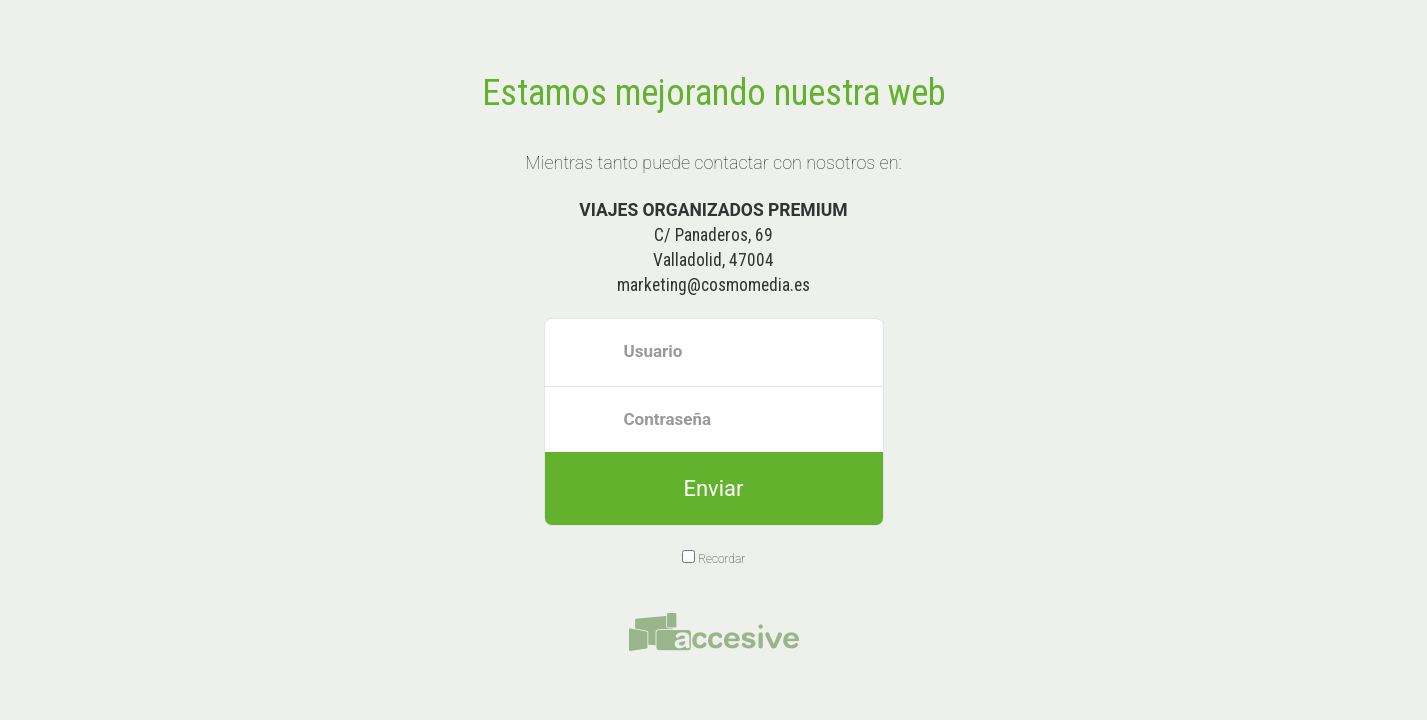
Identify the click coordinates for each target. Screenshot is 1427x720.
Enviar (713, 488)
